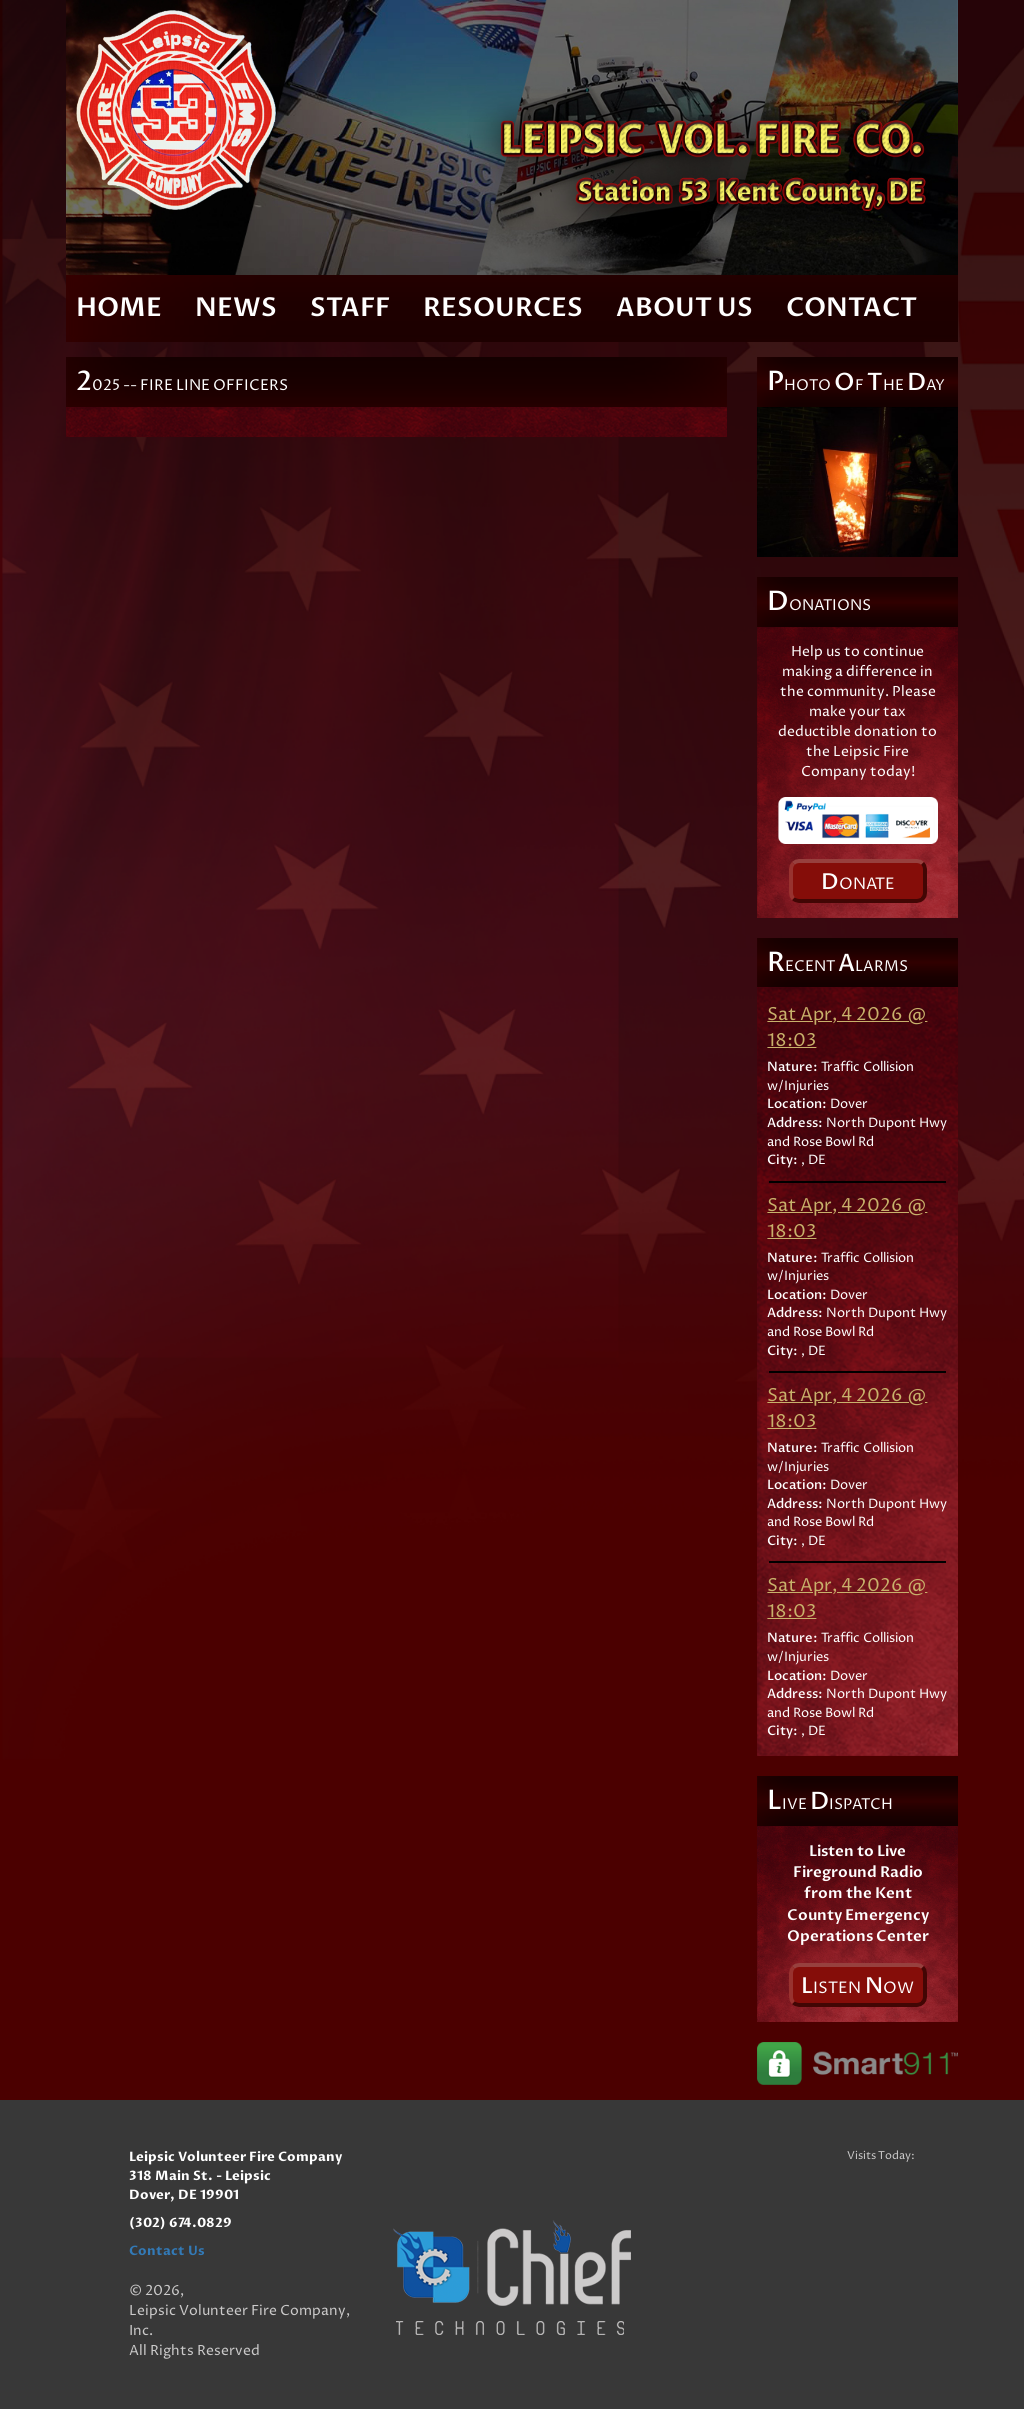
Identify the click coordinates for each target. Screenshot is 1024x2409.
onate (858, 882)
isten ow (857, 1986)
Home (119, 308)
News (236, 308)
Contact (851, 308)
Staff (350, 308)
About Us (684, 308)
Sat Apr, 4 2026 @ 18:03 (847, 1027)
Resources (503, 308)
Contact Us (167, 2251)
